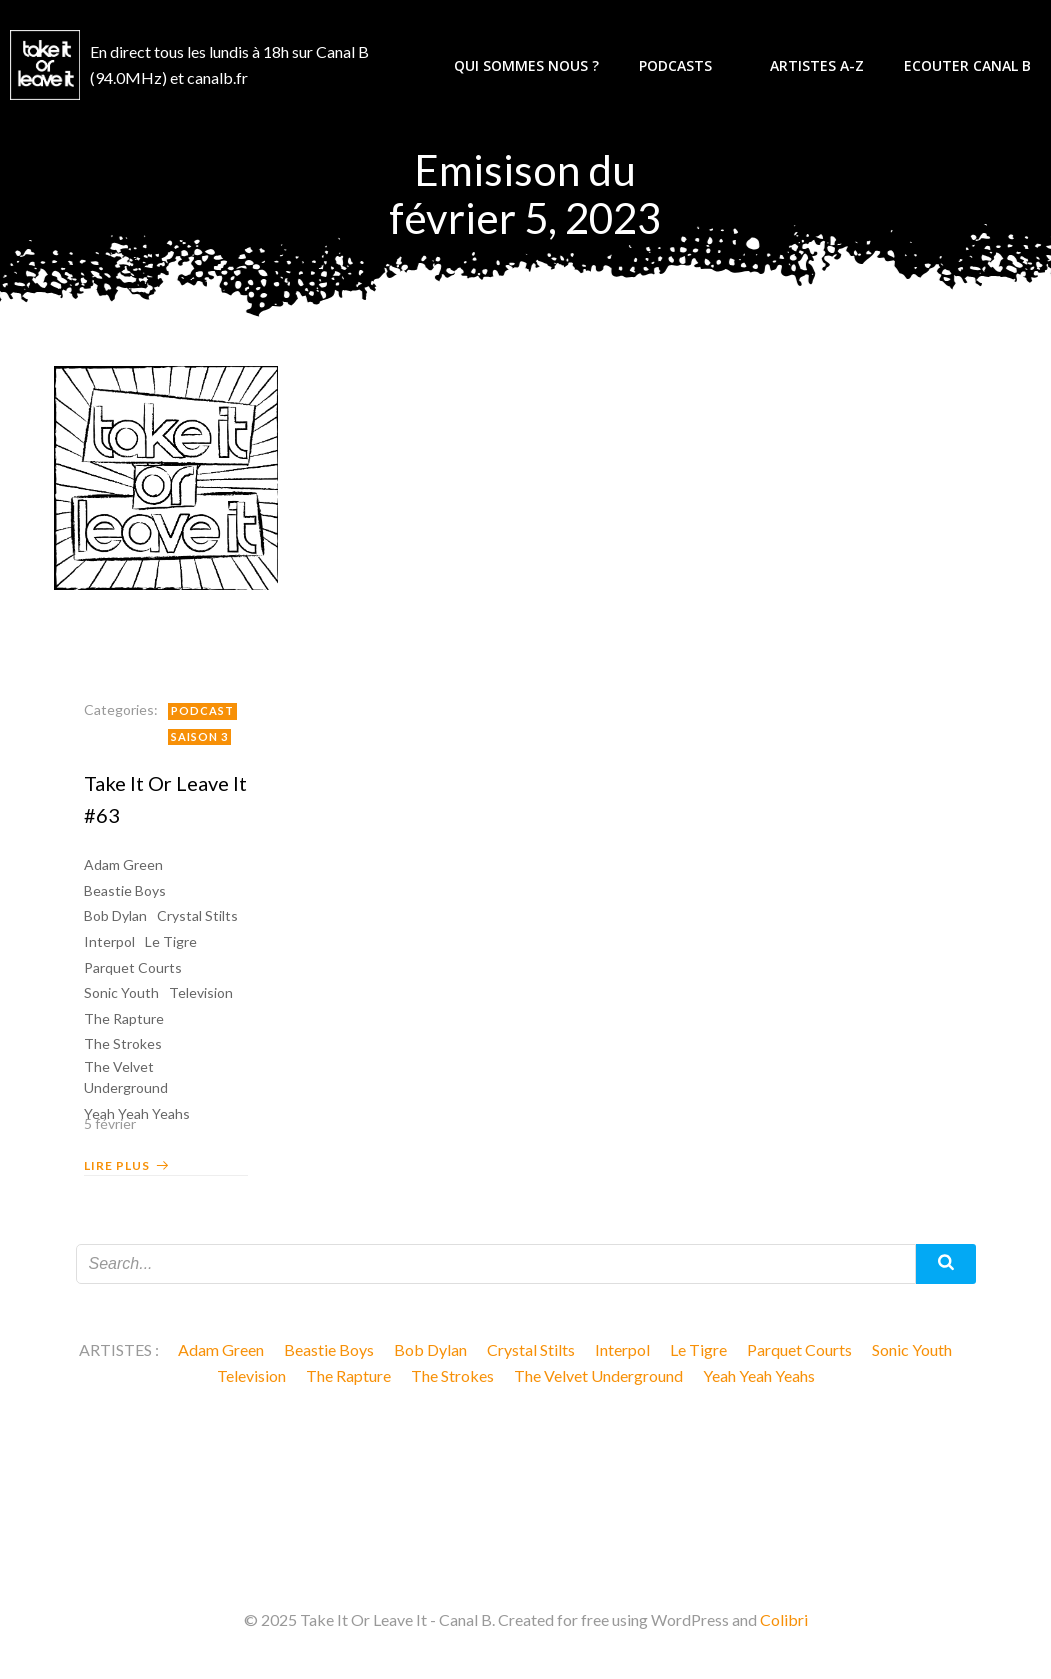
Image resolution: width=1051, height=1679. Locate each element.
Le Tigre (171, 941)
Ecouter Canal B (967, 65)
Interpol (109, 941)
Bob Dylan (115, 915)
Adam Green (123, 864)
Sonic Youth (121, 992)
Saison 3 (199, 736)
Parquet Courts (133, 967)
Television (201, 992)
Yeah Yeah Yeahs (759, 1375)
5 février (110, 1123)
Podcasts (684, 65)
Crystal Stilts (197, 915)
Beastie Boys (125, 890)
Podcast (202, 710)
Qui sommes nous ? (526, 65)
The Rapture (124, 1018)
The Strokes (123, 1043)
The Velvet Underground (126, 1077)
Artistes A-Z (817, 65)
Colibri (784, 1619)
